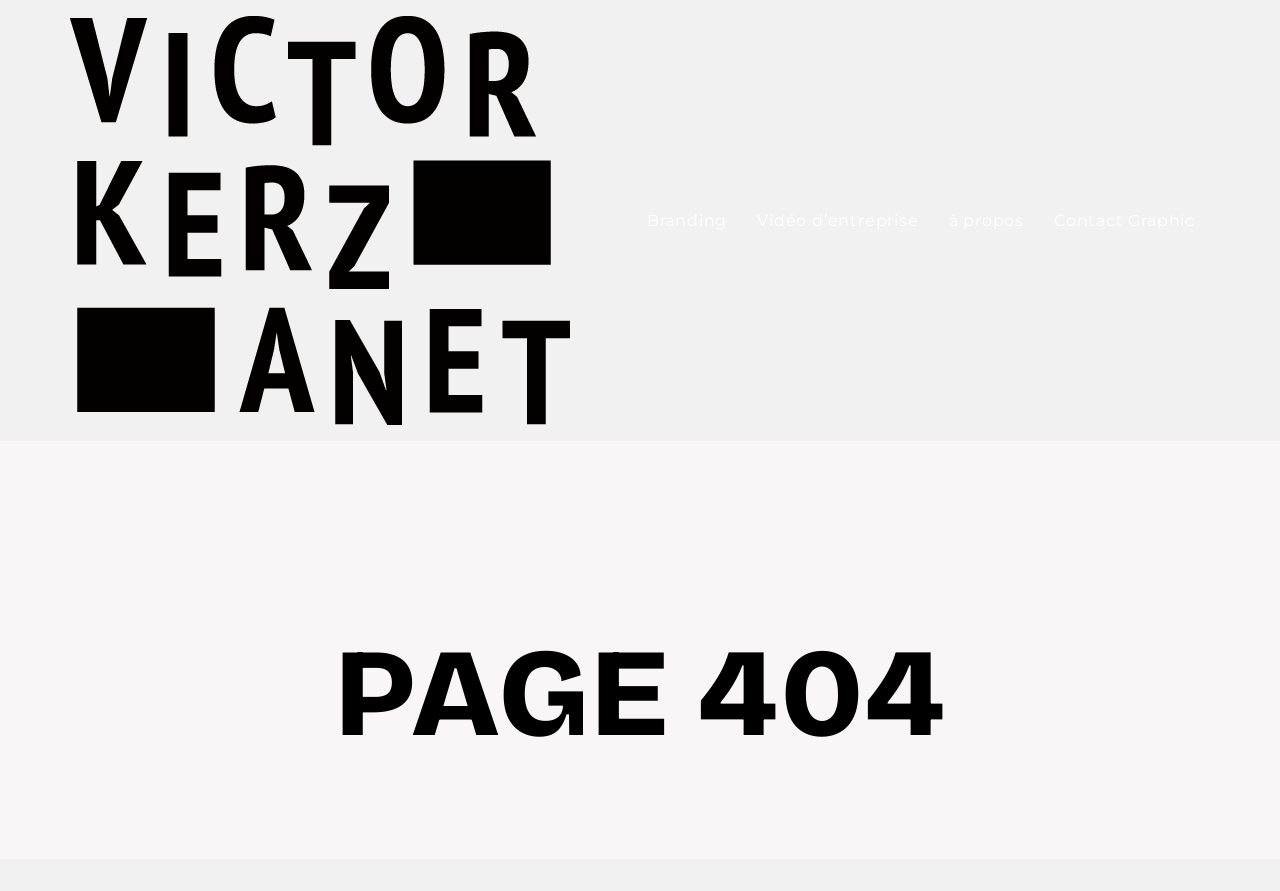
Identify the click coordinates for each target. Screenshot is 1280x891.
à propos (986, 220)
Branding (687, 220)
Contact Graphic (1124, 220)
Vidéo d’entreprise (837, 220)
